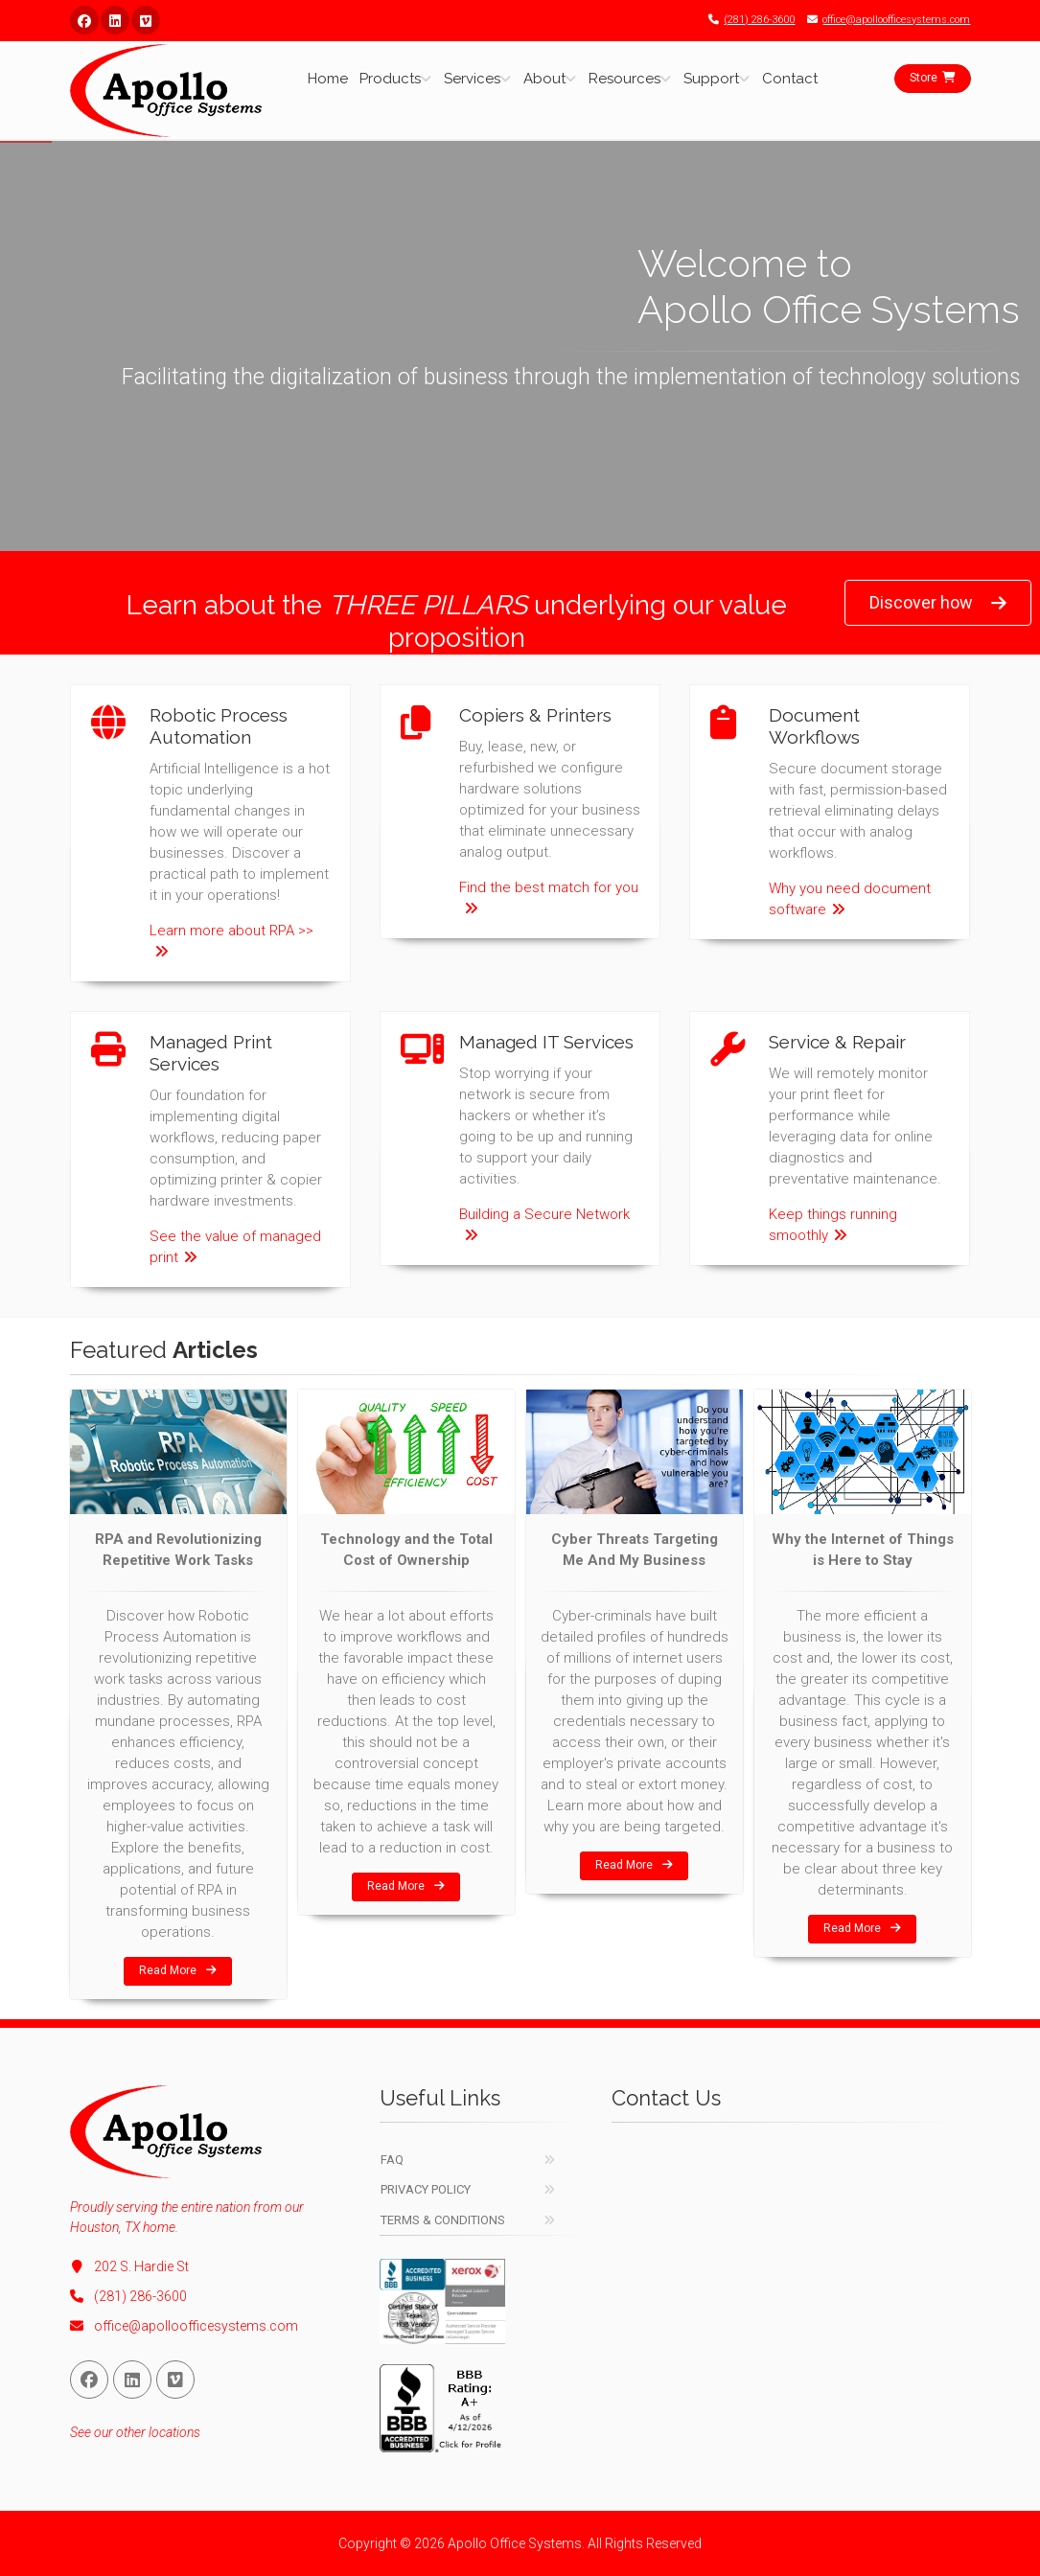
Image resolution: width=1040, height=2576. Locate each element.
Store (933, 77)
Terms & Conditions (443, 2220)
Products (390, 78)
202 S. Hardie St (129, 2266)
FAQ (392, 2159)
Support (711, 78)
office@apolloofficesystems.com (883, 19)
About (544, 78)
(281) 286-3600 (747, 19)
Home (328, 78)
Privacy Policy (426, 2189)
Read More (178, 1970)
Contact (790, 78)
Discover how (937, 603)
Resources (624, 78)
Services (472, 78)
